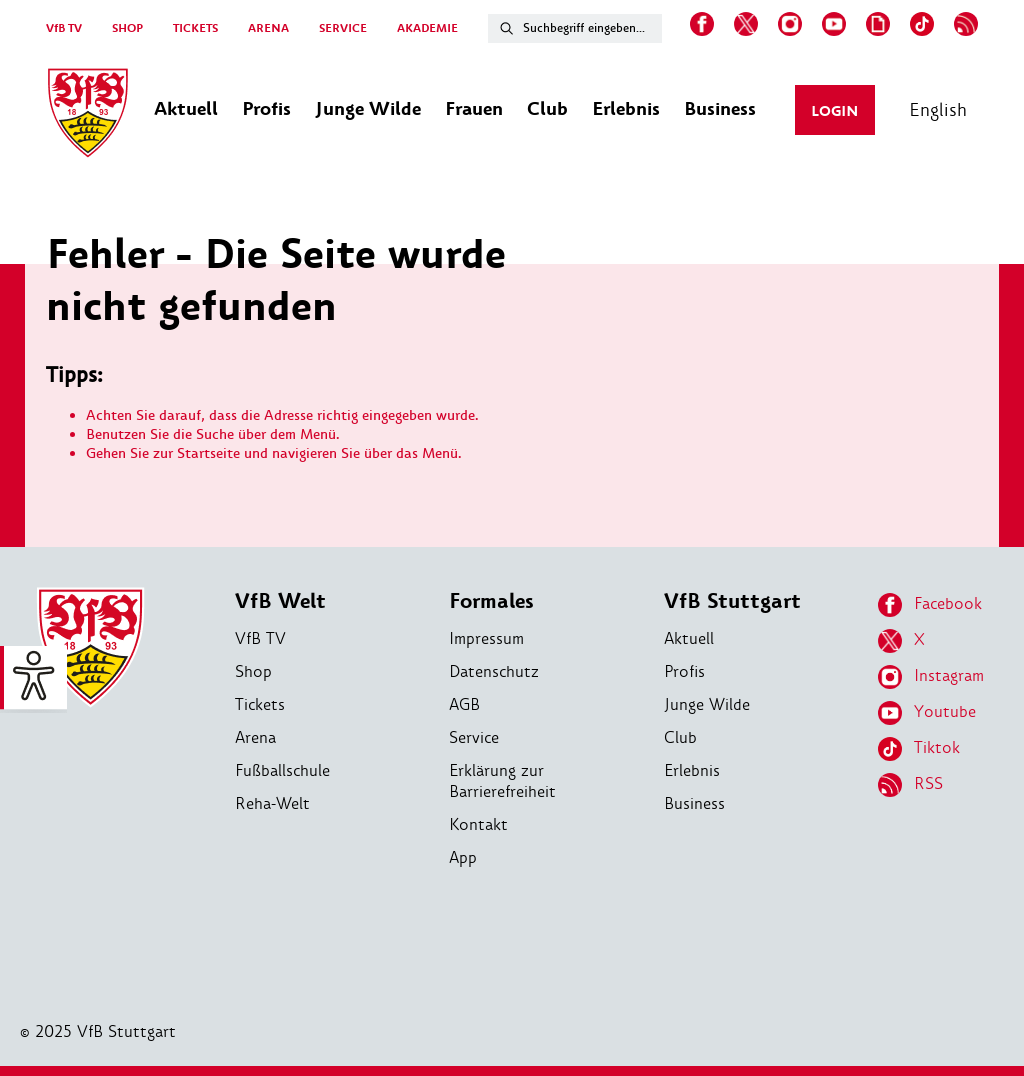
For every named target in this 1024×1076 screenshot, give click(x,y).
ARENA (268, 28)
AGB (464, 704)
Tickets (260, 704)
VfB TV (64, 28)
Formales (491, 601)
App (463, 857)
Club (680, 737)
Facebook (930, 605)
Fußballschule (282, 770)
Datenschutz (494, 671)
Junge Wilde (707, 704)
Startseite (208, 453)
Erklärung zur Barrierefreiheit (502, 781)
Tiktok (919, 749)
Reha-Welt (272, 803)
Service (474, 737)
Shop (253, 671)
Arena (255, 737)
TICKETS (195, 28)
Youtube (927, 713)
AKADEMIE (427, 28)
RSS (910, 785)
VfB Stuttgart (732, 601)
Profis (684, 671)
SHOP (127, 28)
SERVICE (343, 28)
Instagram (931, 677)
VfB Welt (280, 601)
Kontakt (478, 824)
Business (694, 803)
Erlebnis (692, 770)
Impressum (486, 638)
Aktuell (689, 638)
